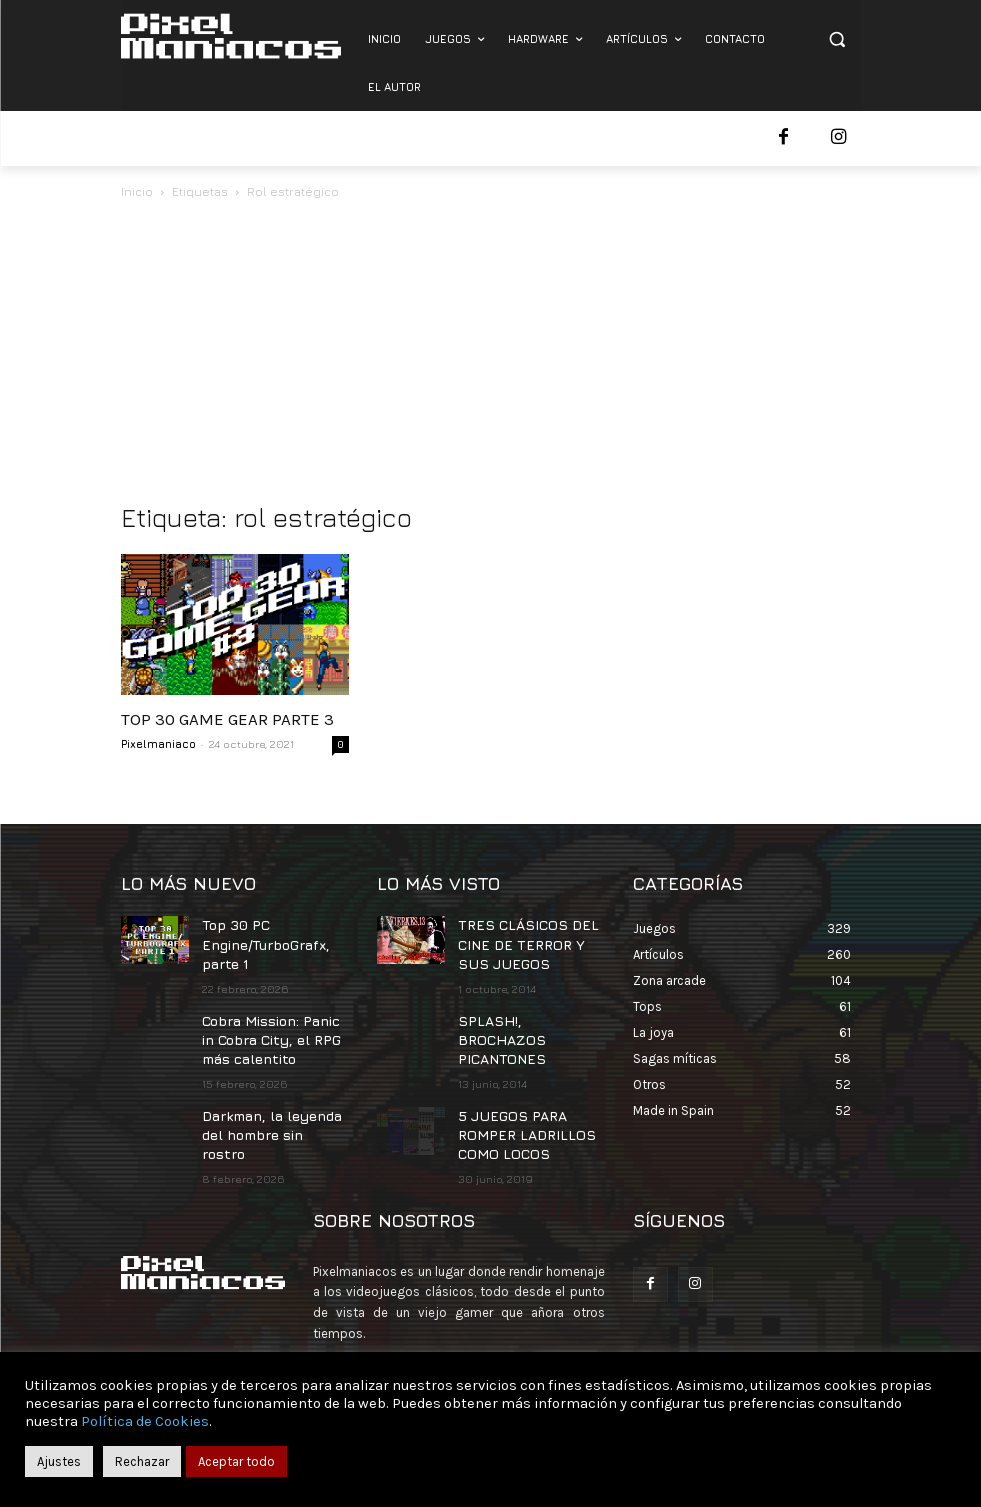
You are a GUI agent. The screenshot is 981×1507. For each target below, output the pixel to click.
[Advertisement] (491, 353)
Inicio (137, 191)
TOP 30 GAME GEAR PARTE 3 (227, 719)
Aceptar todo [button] (236, 1461)
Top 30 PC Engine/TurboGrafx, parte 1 (260, 940)
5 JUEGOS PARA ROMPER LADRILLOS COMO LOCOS (515, 1098)
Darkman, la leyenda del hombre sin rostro (270, 1107)
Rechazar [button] (142, 1461)
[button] (837, 39)
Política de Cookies (145, 1421)
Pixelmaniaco (158, 743)
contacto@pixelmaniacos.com (487, 1335)
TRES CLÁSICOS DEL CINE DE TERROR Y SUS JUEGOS (526, 940)
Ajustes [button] (59, 1461)
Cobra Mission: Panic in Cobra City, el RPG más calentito (273, 1028)
